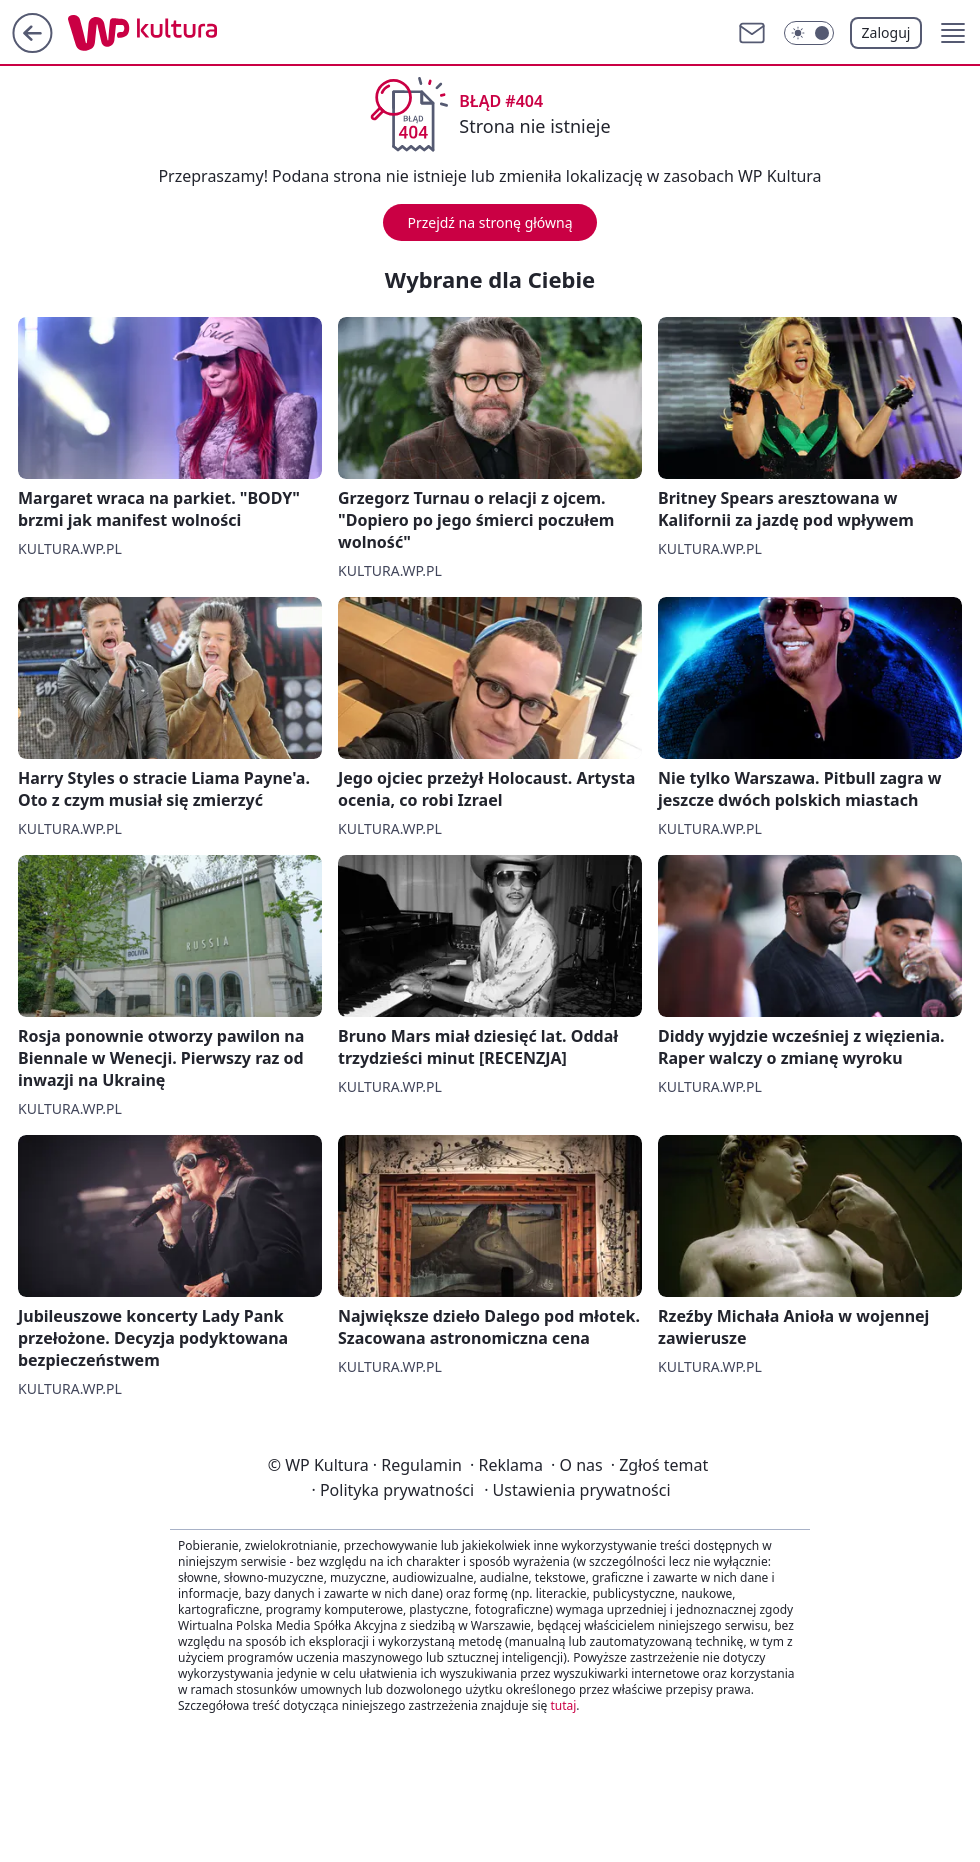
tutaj (563, 1705)
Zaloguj (886, 32)
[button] (953, 33)
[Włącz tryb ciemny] (809, 33)
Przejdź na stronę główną (489, 222)
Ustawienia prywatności (577, 1490)
